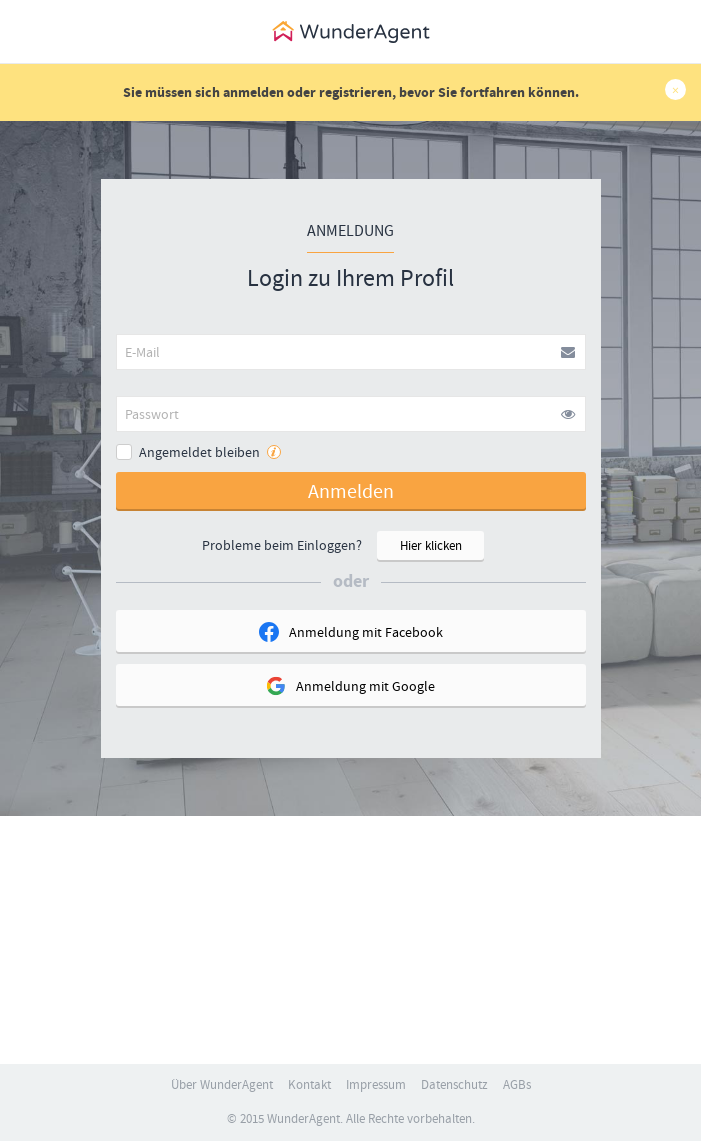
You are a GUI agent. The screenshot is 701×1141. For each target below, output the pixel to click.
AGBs (517, 1085)
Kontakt (309, 1085)
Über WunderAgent (222, 1085)
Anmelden (351, 491)
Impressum (376, 1085)
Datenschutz (454, 1085)
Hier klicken (431, 546)
